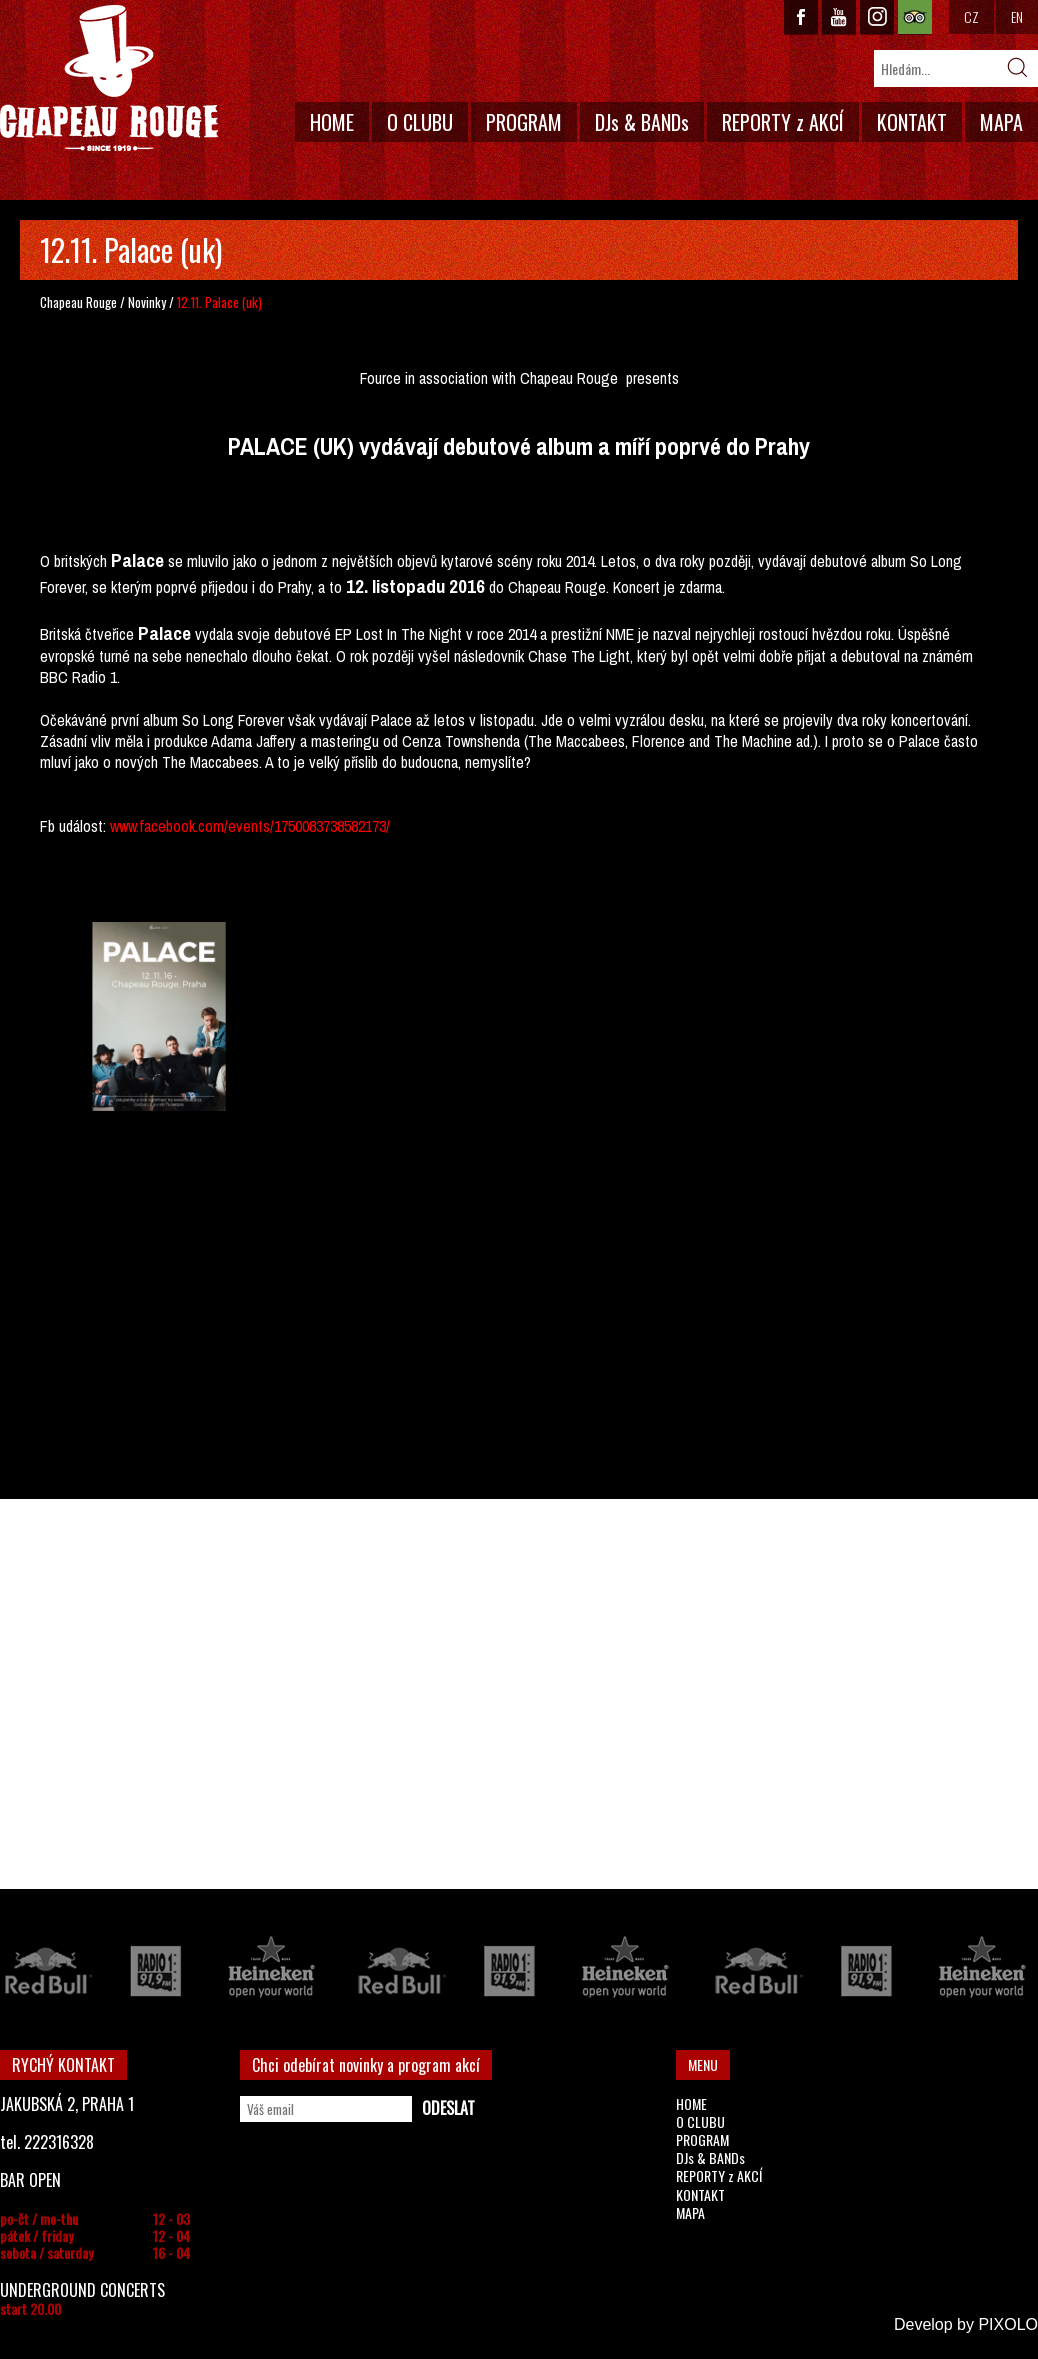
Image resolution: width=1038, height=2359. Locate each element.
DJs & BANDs (642, 122)
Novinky (147, 302)
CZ (971, 16)
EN (1017, 16)
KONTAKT (912, 122)
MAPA (1001, 122)
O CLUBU (420, 122)
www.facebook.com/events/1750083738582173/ (250, 826)
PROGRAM (524, 122)
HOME (332, 122)
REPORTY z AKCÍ (783, 122)
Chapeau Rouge (78, 302)
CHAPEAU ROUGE (109, 78)
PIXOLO (1008, 2324)
